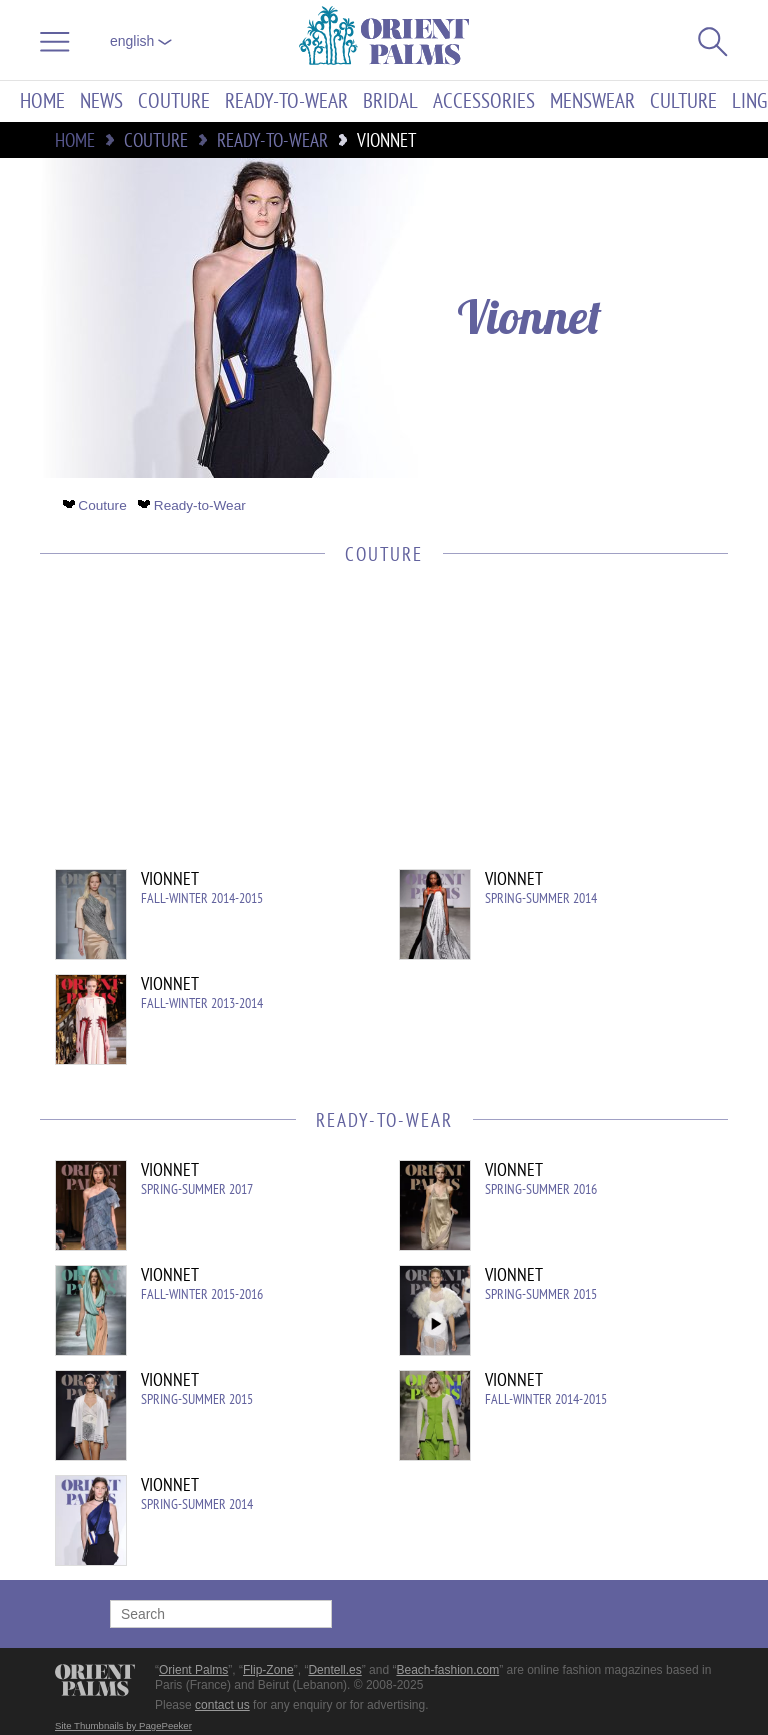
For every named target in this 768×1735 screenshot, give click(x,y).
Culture (683, 101)
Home (42, 101)
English (141, 41)
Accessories (484, 101)
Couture (174, 101)
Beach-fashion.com (447, 1670)
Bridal (390, 101)
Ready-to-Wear (286, 101)
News (101, 101)
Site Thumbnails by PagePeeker (123, 1725)
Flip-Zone (268, 1670)
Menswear (592, 101)
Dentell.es (334, 1670)
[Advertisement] (374, 729)
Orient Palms (193, 1670)
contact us (222, 1705)
